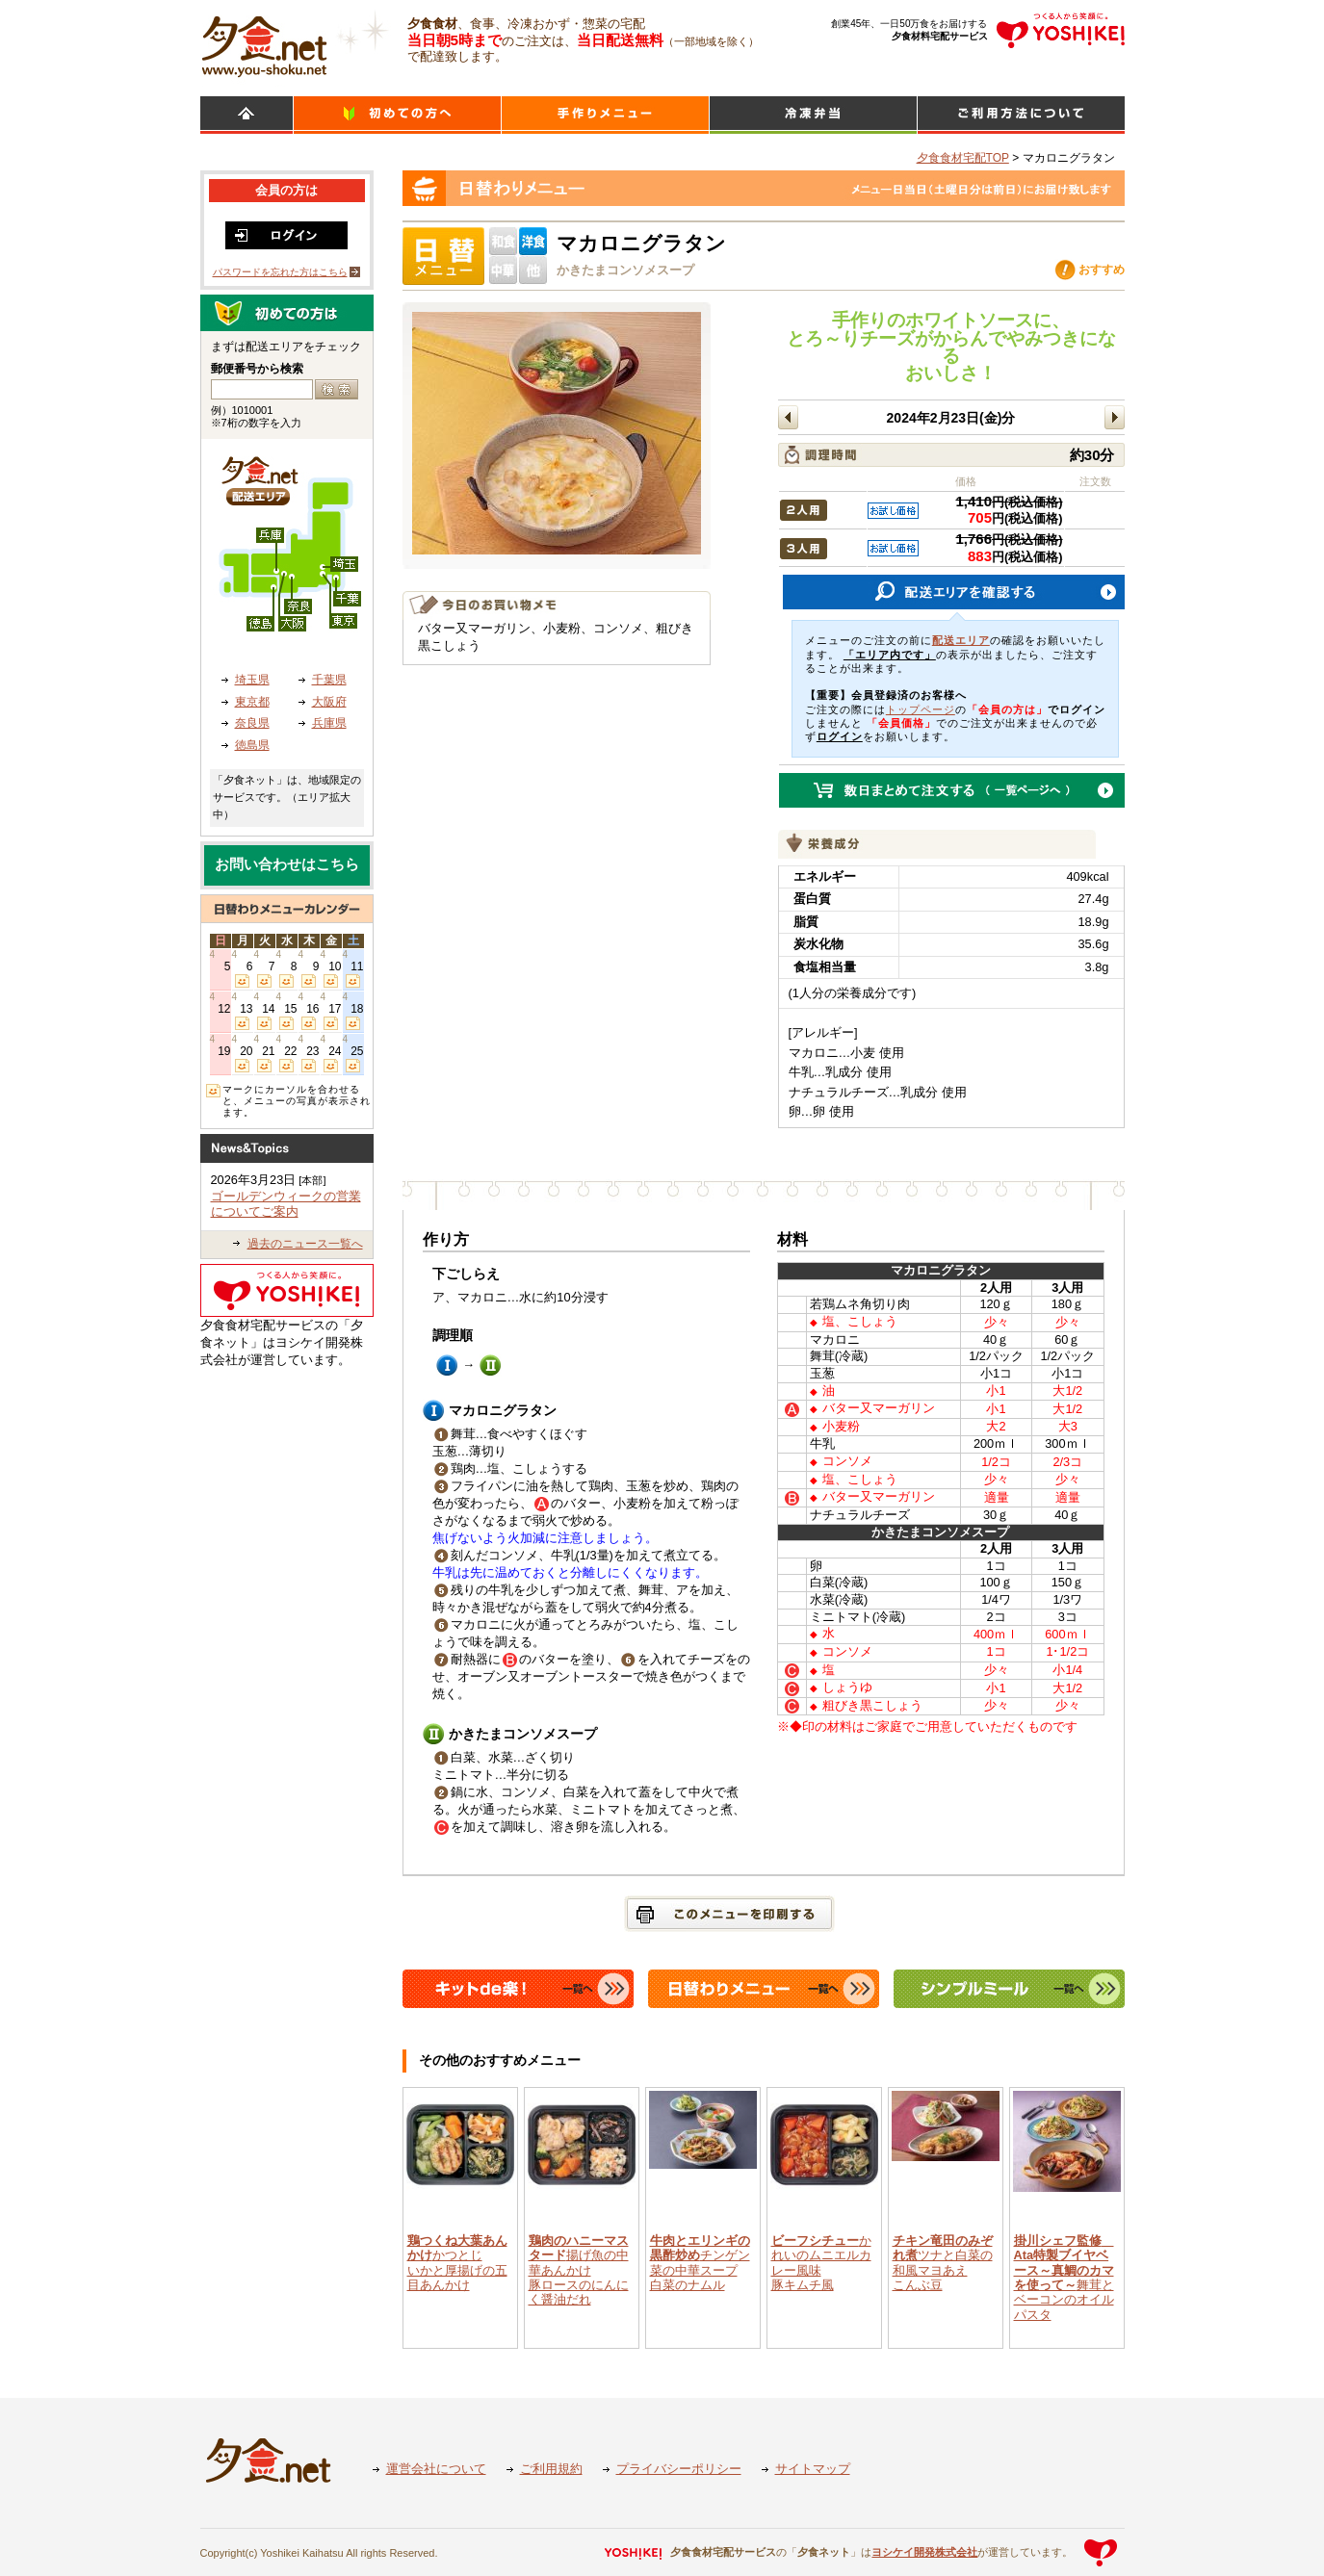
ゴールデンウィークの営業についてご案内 (286, 1204)
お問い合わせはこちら (287, 864)
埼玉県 (252, 679)
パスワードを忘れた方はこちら (280, 272)
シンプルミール (813, 115)
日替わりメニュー (605, 115)
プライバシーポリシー (678, 2468)
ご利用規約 (551, 2468)
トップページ (920, 709)
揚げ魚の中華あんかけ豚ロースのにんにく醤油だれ (579, 2269)
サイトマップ (812, 2468)
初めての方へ (397, 115)
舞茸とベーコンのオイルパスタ (1064, 2277)
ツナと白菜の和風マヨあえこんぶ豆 (943, 2262)
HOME (246, 115)
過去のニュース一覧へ (305, 1243)
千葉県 (329, 679)
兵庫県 (329, 723)
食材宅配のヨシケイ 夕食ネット (264, 43)
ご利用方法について (1021, 115)
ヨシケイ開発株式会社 (924, 2552)
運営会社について (436, 2468)
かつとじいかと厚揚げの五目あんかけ (457, 2262)
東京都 (252, 701)
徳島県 (252, 745)
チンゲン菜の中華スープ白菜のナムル (700, 2262)
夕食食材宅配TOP (963, 158)
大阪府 (329, 701)
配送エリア (961, 640)
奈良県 (252, 723)
